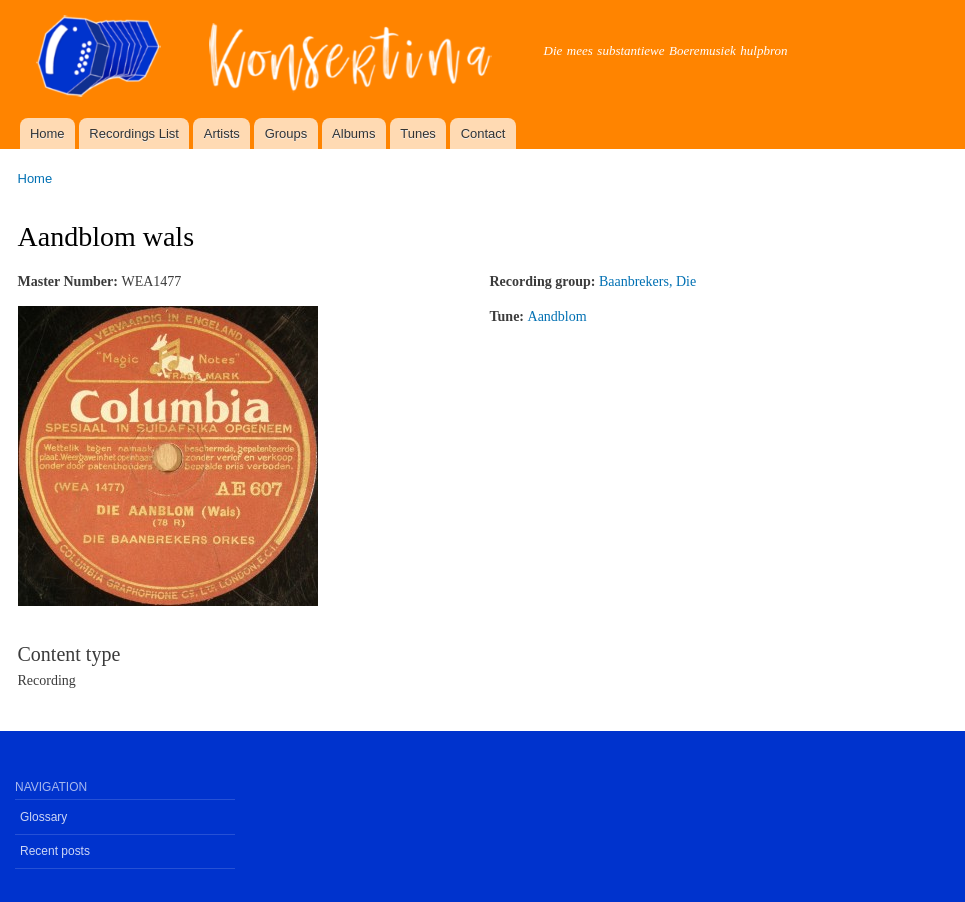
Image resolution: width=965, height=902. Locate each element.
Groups (286, 133)
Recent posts (55, 851)
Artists (222, 133)
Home (47, 133)
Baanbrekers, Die (647, 281)
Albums (353, 133)
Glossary (43, 817)
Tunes (418, 133)
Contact (483, 133)
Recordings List (134, 133)
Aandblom (557, 316)
